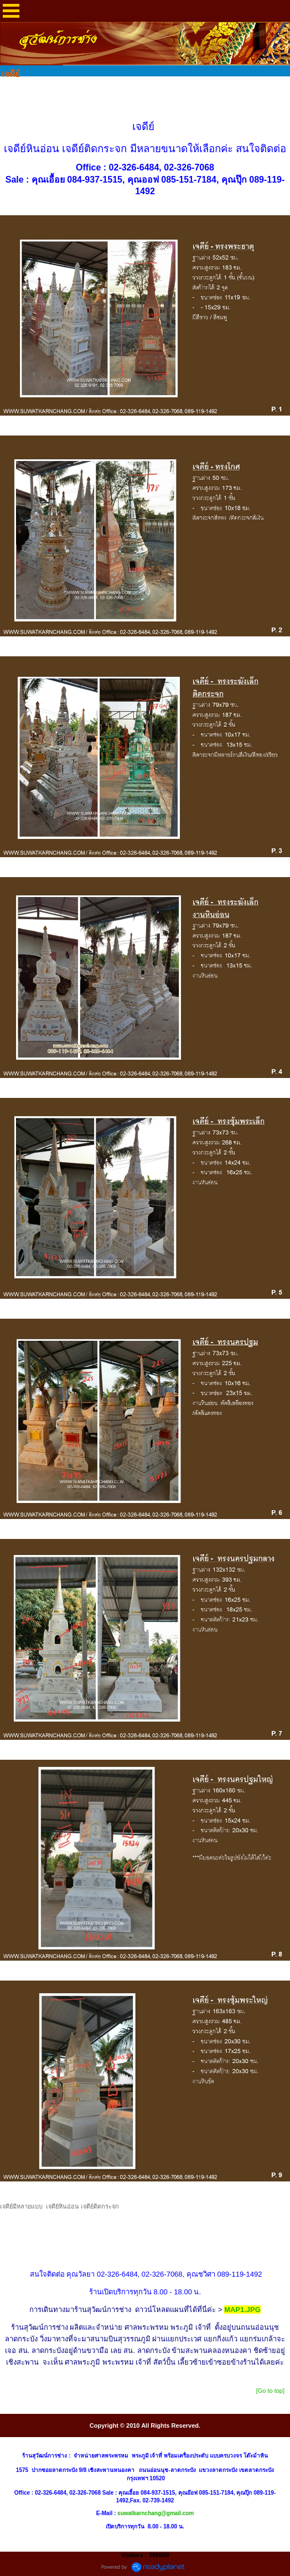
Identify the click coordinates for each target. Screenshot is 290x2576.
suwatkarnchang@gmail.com (155, 2513)
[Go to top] (270, 2390)
